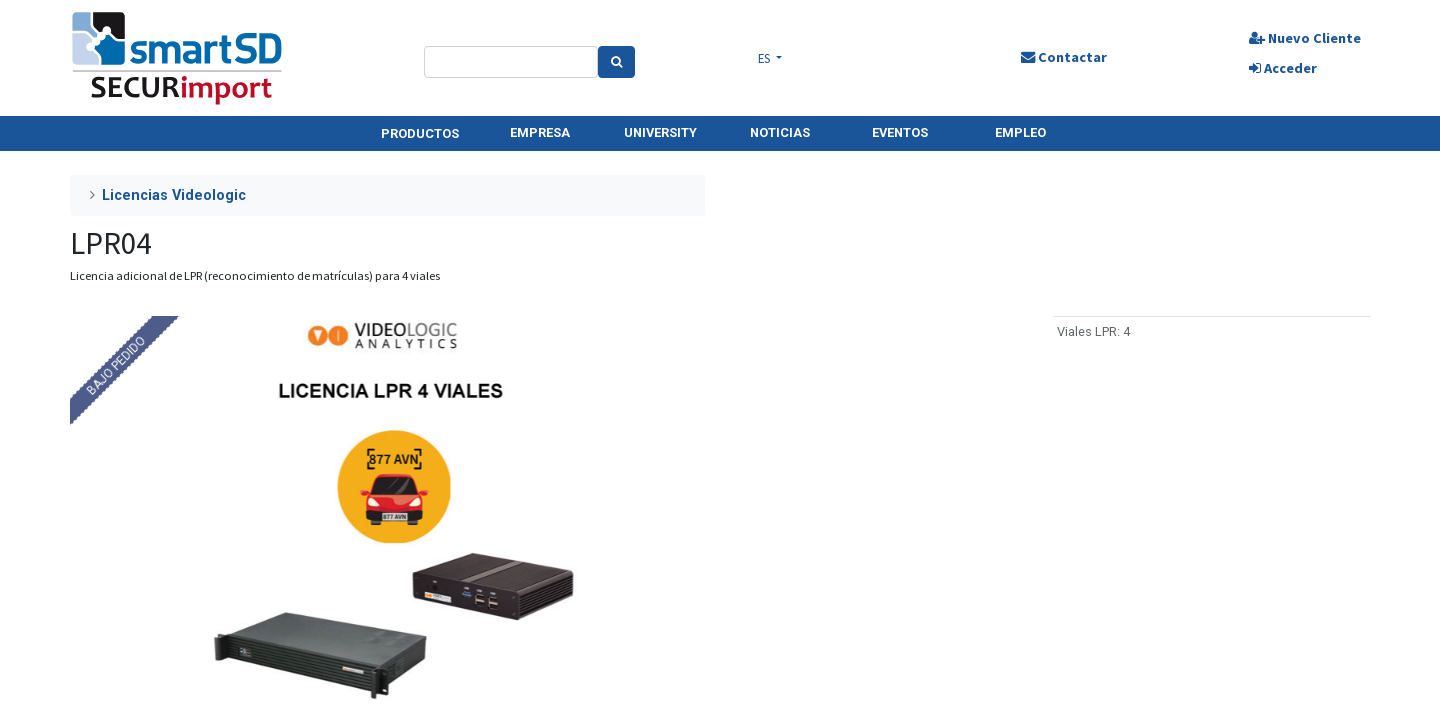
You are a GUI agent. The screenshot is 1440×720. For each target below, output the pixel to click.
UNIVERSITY (660, 132)
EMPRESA (540, 132)
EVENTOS (900, 132)
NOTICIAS (780, 132)
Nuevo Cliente (1298, 38)
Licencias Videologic (174, 195)
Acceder (1276, 68)
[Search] (620, 62)
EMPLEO (1020, 132)
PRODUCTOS (420, 133)
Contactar (1060, 57)
